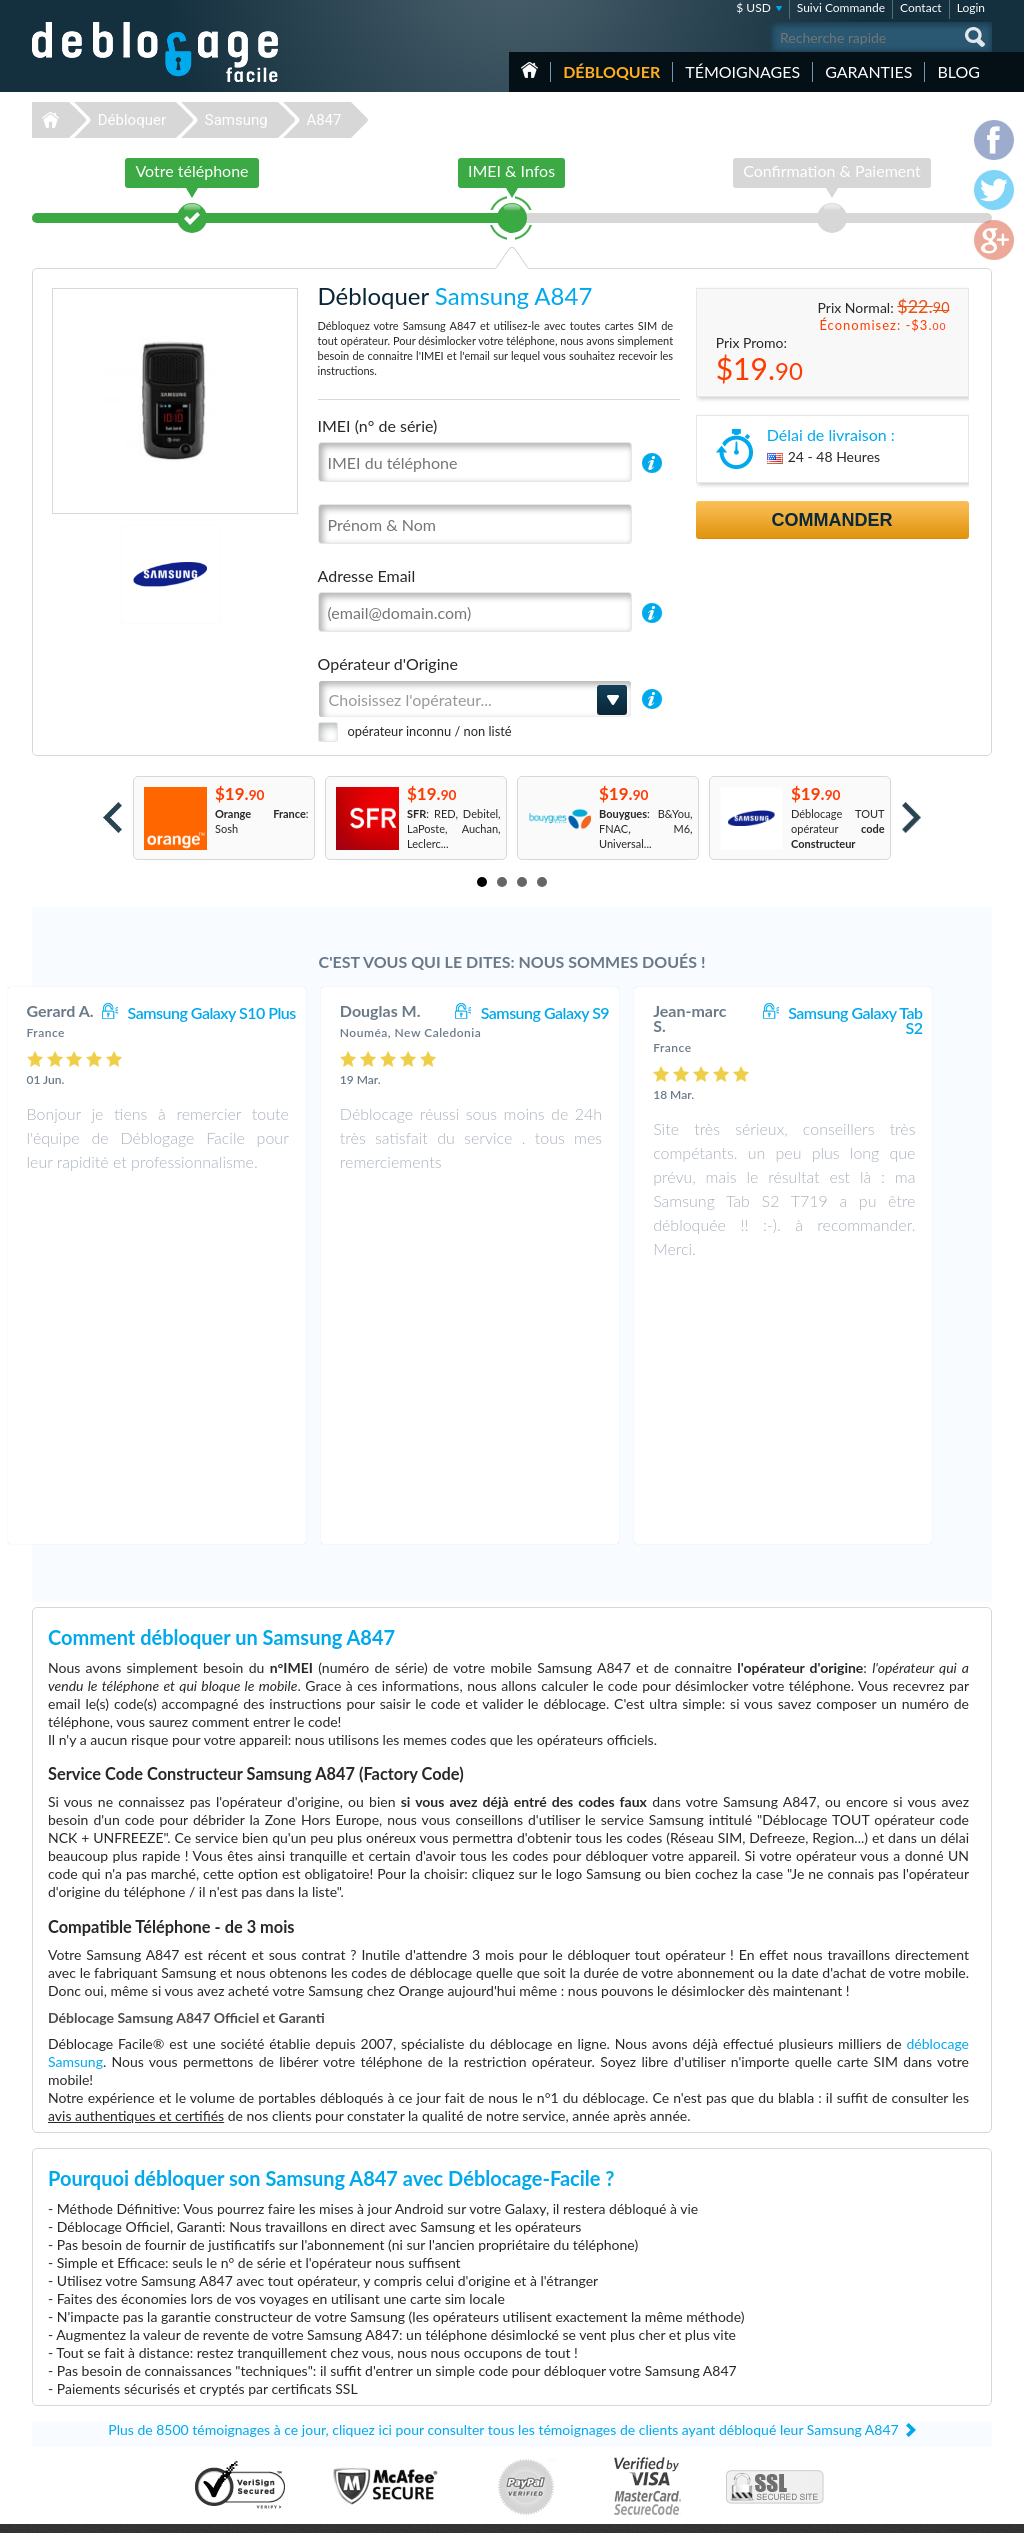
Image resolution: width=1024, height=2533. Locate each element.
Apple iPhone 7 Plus (713, 2342)
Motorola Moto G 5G (716, 2402)
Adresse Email (367, 575)
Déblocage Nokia (367, 2402)
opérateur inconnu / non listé (430, 731)
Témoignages (742, 71)
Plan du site (871, 2370)
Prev (112, 817)
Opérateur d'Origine (388, 663)
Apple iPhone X (702, 2387)
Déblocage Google (370, 2417)
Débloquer (611, 71)
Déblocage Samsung (374, 2342)
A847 (323, 120)
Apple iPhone (697, 2327)
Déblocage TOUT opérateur (838, 828)
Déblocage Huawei (371, 2432)
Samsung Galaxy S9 (587, 1012)
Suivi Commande (841, 7)
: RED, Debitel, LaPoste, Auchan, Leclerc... (454, 828)
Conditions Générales (894, 2340)
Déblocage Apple (367, 2327)
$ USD (753, 7)
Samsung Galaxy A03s (718, 2372)
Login (971, 7)
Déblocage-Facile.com (156, 2313)
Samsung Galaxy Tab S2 (897, 1020)
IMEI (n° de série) (378, 425)
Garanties (868, 71)
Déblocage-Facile (156, 52)
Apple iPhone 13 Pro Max (726, 2417)
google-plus (977, 2509)
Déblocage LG (359, 2357)
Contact (921, 7)
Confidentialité (878, 2355)
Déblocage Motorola (375, 2372)
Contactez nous (880, 2325)
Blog (958, 71)
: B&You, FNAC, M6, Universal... (646, 828)
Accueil (529, 70)
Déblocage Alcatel (369, 2387)
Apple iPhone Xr (704, 2432)
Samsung (236, 120)
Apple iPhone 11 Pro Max (726, 2357)
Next (911, 817)
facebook (897, 2509)
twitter (937, 2509)
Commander (832, 520)
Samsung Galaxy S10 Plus (254, 1012)
